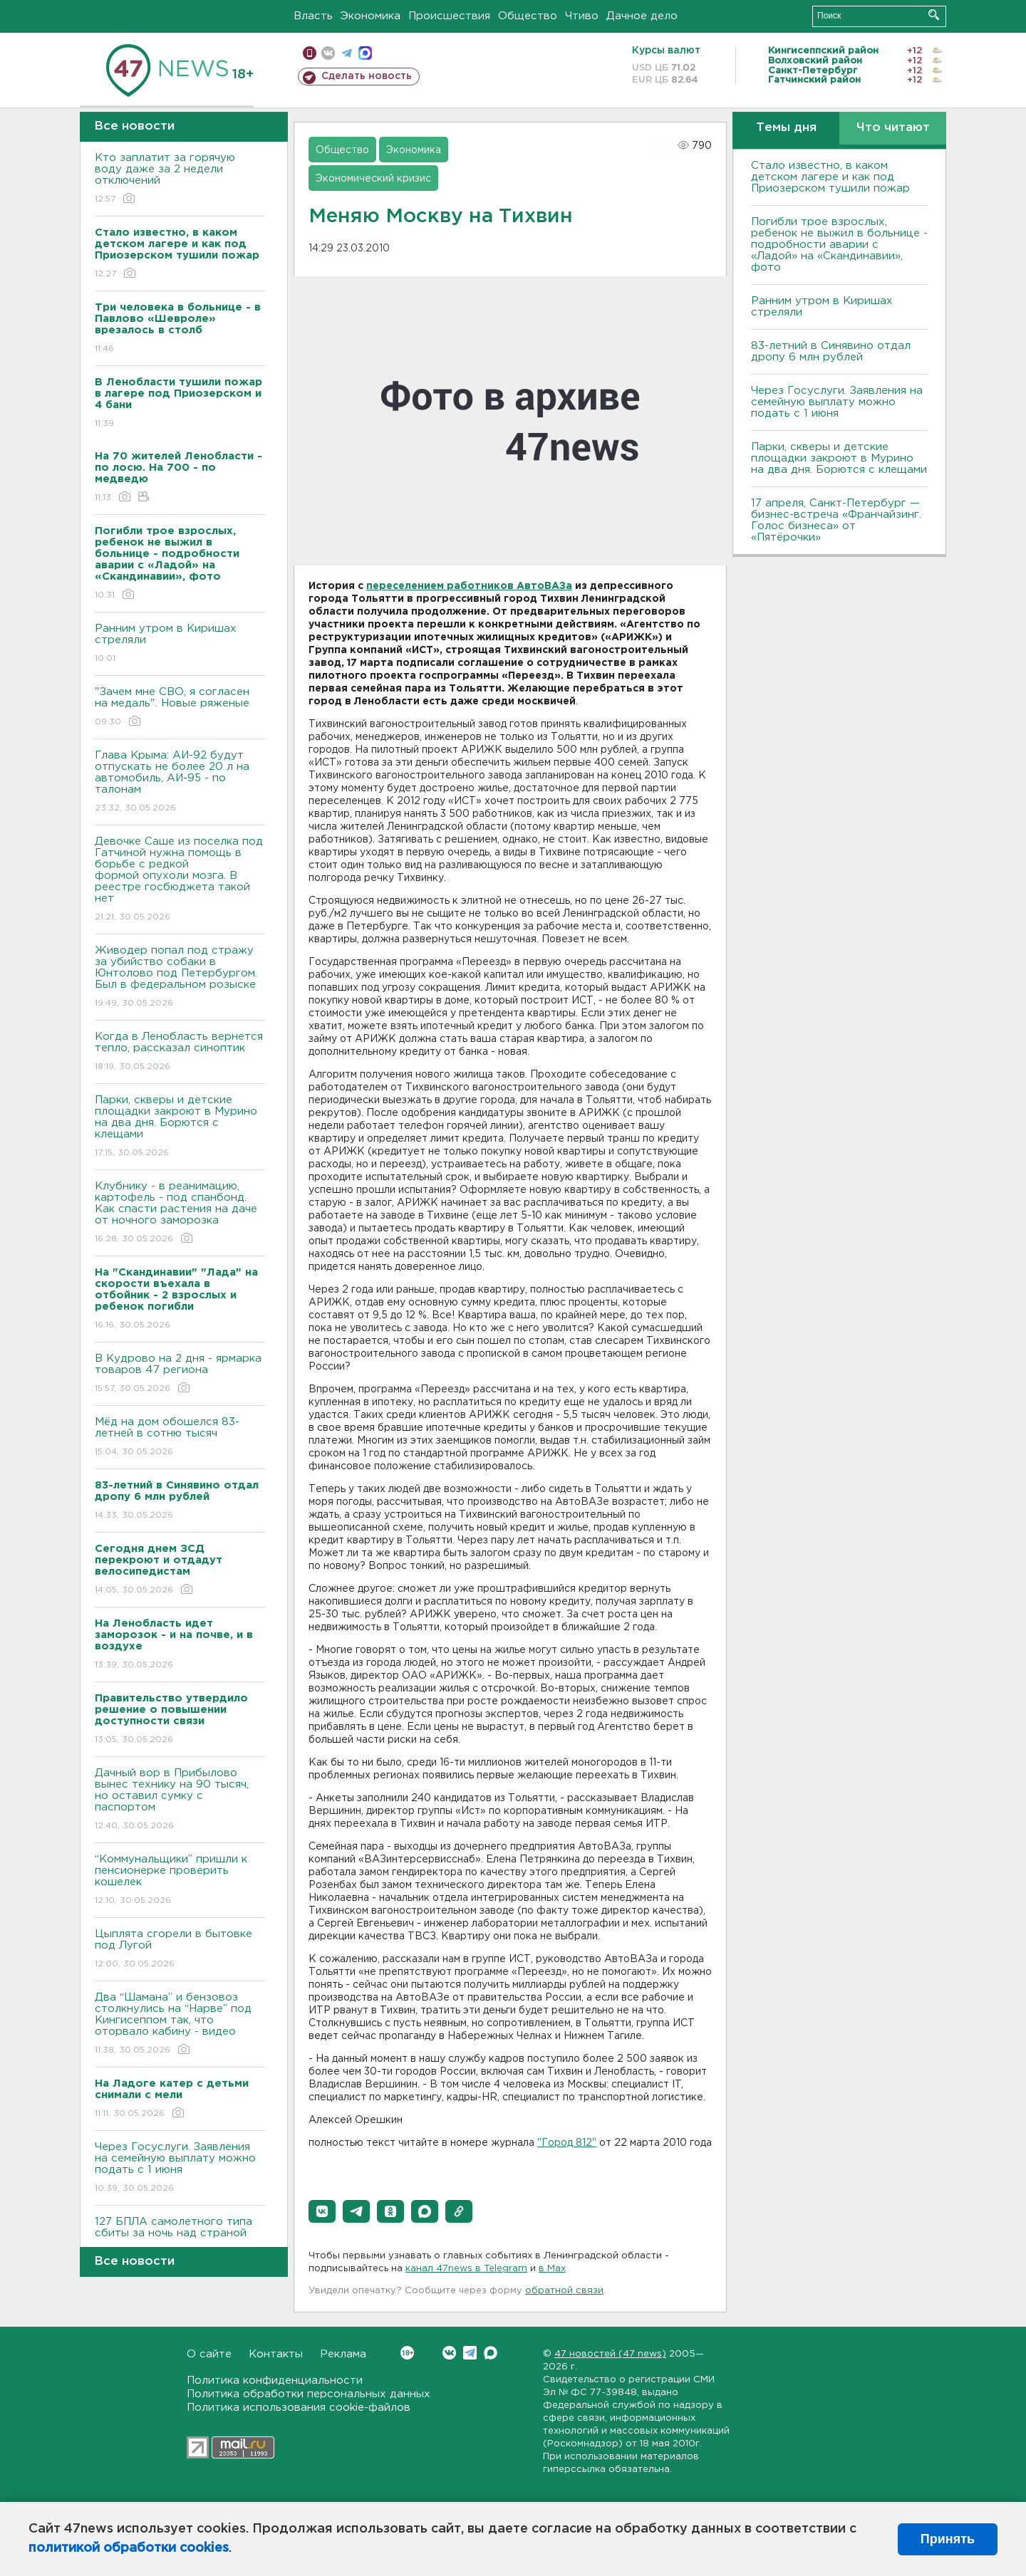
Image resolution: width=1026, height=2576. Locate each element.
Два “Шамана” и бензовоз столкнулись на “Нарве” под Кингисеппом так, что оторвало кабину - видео (180, 2024)
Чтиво (581, 16)
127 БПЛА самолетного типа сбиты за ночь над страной (180, 2237)
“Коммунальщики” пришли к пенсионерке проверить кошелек (180, 1881)
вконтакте (328, 53)
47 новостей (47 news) (610, 2354)
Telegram (470, 2352)
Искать (933, 14)
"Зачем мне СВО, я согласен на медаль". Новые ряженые (180, 707)
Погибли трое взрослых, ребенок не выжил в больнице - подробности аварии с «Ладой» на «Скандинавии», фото (839, 244)
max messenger (365, 53)
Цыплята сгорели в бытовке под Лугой (180, 1949)
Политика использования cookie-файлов (298, 2407)
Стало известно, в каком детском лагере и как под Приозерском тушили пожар (830, 177)
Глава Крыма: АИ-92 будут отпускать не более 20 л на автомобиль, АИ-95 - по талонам (180, 782)
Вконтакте (407, 2352)
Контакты (276, 2354)
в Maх (552, 2269)
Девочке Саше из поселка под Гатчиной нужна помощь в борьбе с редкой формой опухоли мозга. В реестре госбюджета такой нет (180, 880)
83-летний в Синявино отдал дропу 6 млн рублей (831, 351)
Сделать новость (366, 76)
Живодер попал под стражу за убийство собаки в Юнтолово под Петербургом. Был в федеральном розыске (180, 977)
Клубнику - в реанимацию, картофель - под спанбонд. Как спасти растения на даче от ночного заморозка (180, 1213)
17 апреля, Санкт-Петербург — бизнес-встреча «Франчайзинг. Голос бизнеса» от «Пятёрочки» (836, 520)
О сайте (209, 2354)
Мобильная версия (309, 53)
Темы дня (786, 127)
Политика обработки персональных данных (308, 2394)
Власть (313, 16)
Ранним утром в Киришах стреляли (180, 644)
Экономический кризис (373, 178)
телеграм (346, 53)
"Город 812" (566, 2143)
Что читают (893, 127)
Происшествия (449, 16)
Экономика (370, 16)
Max (490, 2352)
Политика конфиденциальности (275, 2380)
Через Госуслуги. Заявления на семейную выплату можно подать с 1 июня (180, 2168)
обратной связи (564, 2291)
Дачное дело (642, 16)
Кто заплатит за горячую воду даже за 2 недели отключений (180, 179)
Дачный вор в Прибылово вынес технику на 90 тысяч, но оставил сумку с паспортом (180, 1800)
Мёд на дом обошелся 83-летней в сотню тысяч (180, 1437)
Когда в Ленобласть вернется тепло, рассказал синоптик (180, 1052)
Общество (527, 16)
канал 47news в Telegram (466, 2269)
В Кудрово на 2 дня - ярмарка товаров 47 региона (180, 1374)
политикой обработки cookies (128, 2548)
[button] (322, 2211)
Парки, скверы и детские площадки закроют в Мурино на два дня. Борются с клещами (180, 1127)
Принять (948, 2539)
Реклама (343, 2354)
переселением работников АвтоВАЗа (469, 586)
